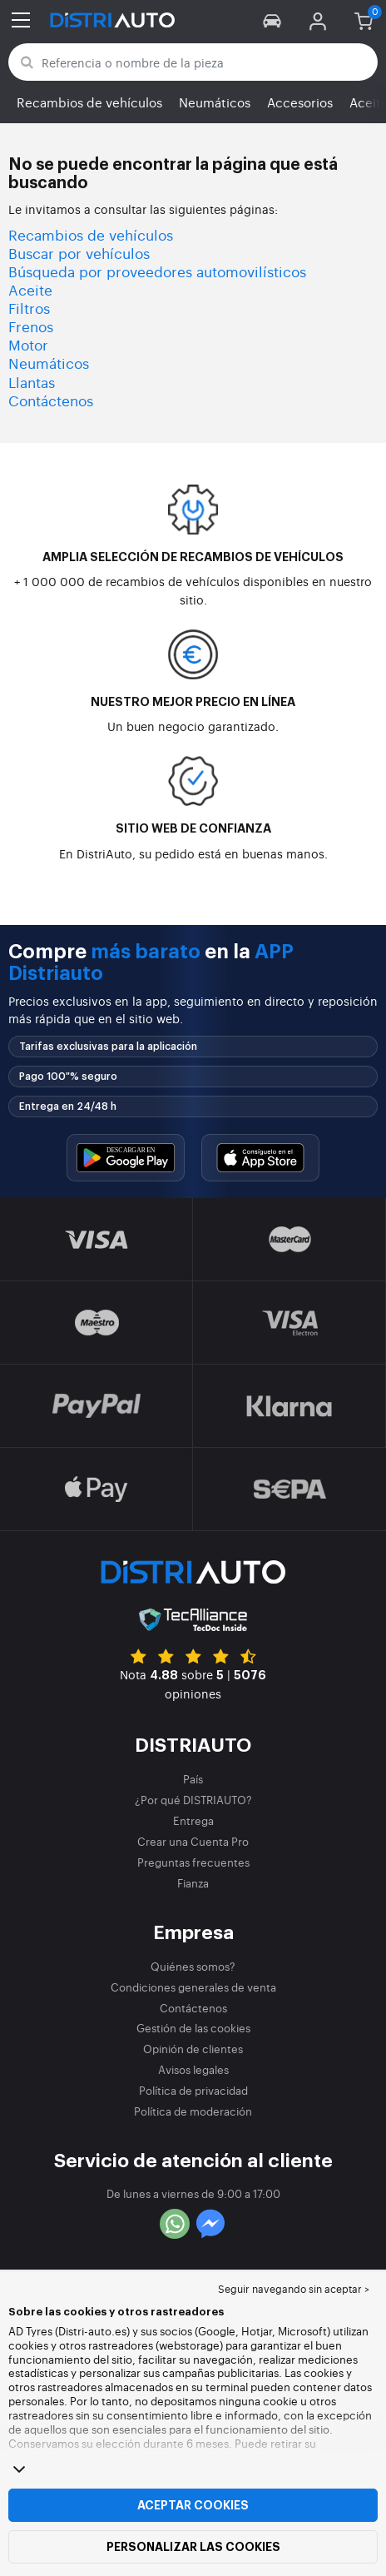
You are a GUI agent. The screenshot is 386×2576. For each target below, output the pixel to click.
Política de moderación (193, 2111)
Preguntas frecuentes (193, 1862)
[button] (272, 20)
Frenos (30, 326)
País (193, 1779)
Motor (28, 344)
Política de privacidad (193, 2090)
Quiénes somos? (193, 1966)
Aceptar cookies (193, 2505)
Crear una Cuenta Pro (193, 1841)
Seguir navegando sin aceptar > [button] (293, 2288)
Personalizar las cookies (193, 2547)
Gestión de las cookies (193, 2028)
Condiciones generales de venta (193, 1987)
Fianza (193, 1883)
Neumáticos (214, 102)
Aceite (30, 289)
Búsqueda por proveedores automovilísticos (157, 271)
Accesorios (300, 102)
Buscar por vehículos (79, 252)
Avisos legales (193, 2069)
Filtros (29, 307)
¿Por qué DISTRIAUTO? (193, 1800)
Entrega (193, 1820)
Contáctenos (50, 400)
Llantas (31, 381)
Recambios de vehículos (89, 102)
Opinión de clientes (193, 2048)
